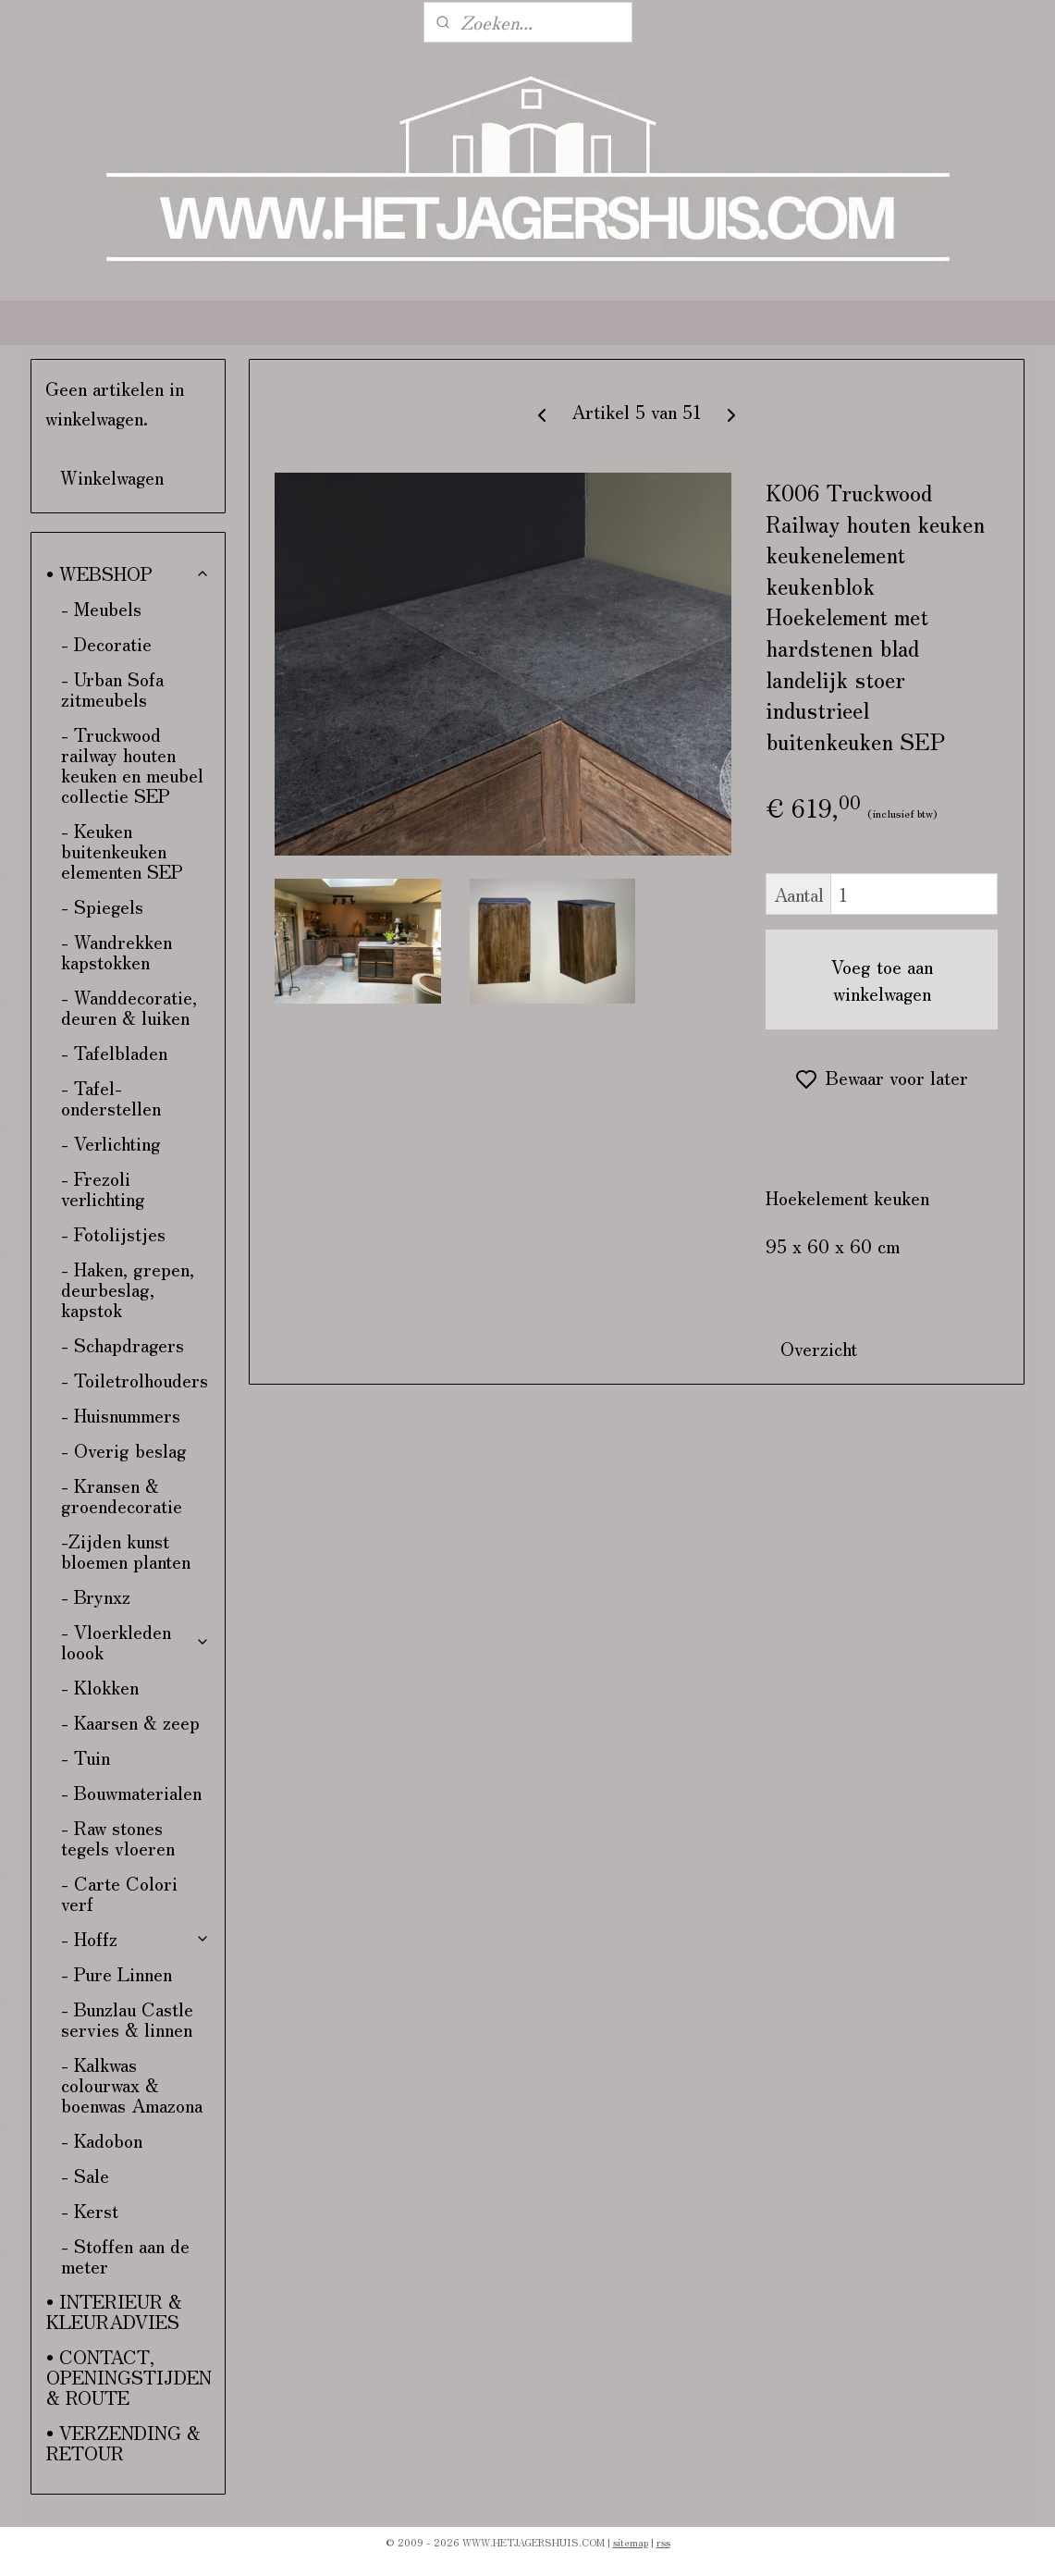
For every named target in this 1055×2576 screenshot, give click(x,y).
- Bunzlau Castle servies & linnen (127, 2018)
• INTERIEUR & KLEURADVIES (114, 2311)
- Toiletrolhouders (134, 1379)
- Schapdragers (122, 1344)
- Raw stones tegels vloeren (118, 1837)
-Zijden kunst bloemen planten (125, 1550)
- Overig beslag (124, 1449)
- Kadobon (101, 2139)
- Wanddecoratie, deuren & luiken (129, 1006)
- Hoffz (135, 1938)
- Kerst (89, 2210)
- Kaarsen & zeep (130, 1721)
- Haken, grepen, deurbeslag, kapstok (127, 1289)
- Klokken (100, 1686)
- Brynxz (95, 1596)
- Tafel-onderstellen (111, 1097)
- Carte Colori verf (119, 1893)
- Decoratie (106, 643)
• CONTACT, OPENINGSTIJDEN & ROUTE (129, 2376)
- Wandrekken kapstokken (116, 951)
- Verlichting (111, 1142)
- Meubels (101, 608)
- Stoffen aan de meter (125, 2255)
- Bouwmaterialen (131, 1792)
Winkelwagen (112, 476)
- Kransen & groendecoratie (121, 1495)
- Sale (85, 2175)
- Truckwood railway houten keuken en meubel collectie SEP (132, 764)
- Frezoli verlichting (103, 1188)
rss (663, 2541)
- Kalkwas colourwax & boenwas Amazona (131, 2084)
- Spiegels (102, 906)
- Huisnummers (120, 1414)
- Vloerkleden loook (135, 1641)
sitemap (630, 2541)
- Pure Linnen (116, 1973)
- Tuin (85, 1757)
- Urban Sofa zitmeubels (112, 688)
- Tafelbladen (114, 1052)
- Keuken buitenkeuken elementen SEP (122, 850)
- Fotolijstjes (113, 1233)
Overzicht (819, 1348)
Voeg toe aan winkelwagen (882, 979)
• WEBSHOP (128, 573)
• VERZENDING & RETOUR (123, 2442)
